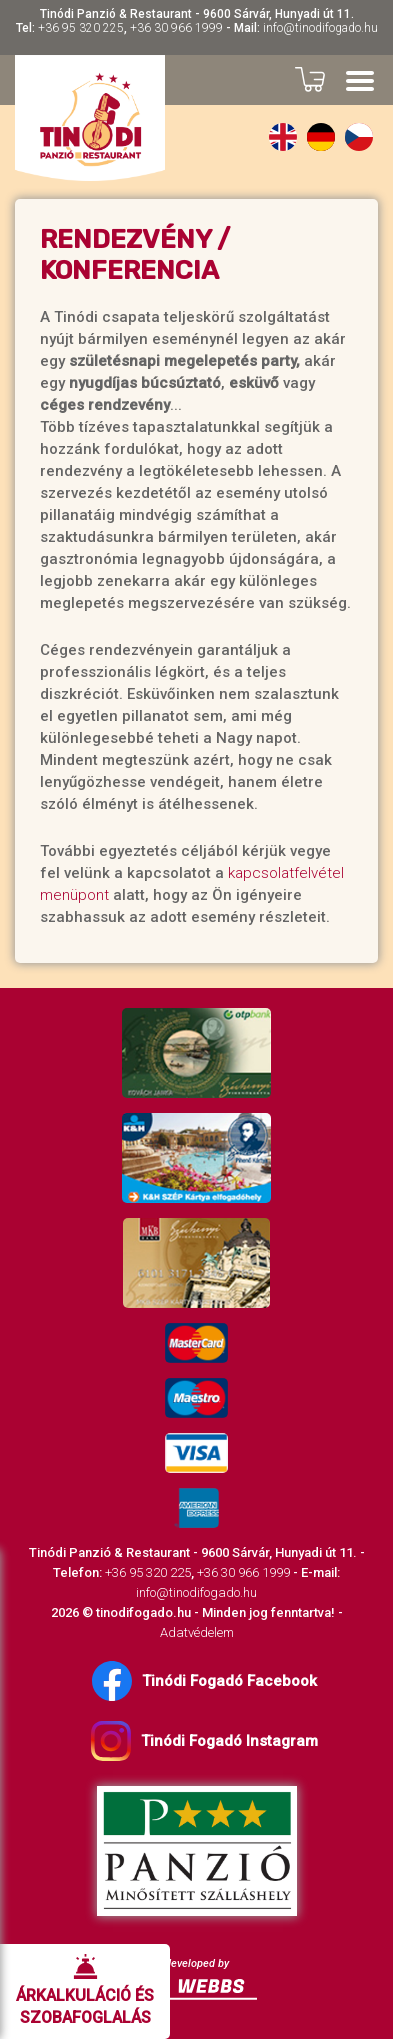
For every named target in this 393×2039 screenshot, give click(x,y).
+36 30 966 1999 (176, 28)
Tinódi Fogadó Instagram (204, 1741)
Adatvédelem (197, 1632)
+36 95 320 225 (81, 28)
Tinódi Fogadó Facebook (204, 1681)
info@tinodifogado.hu (320, 28)
